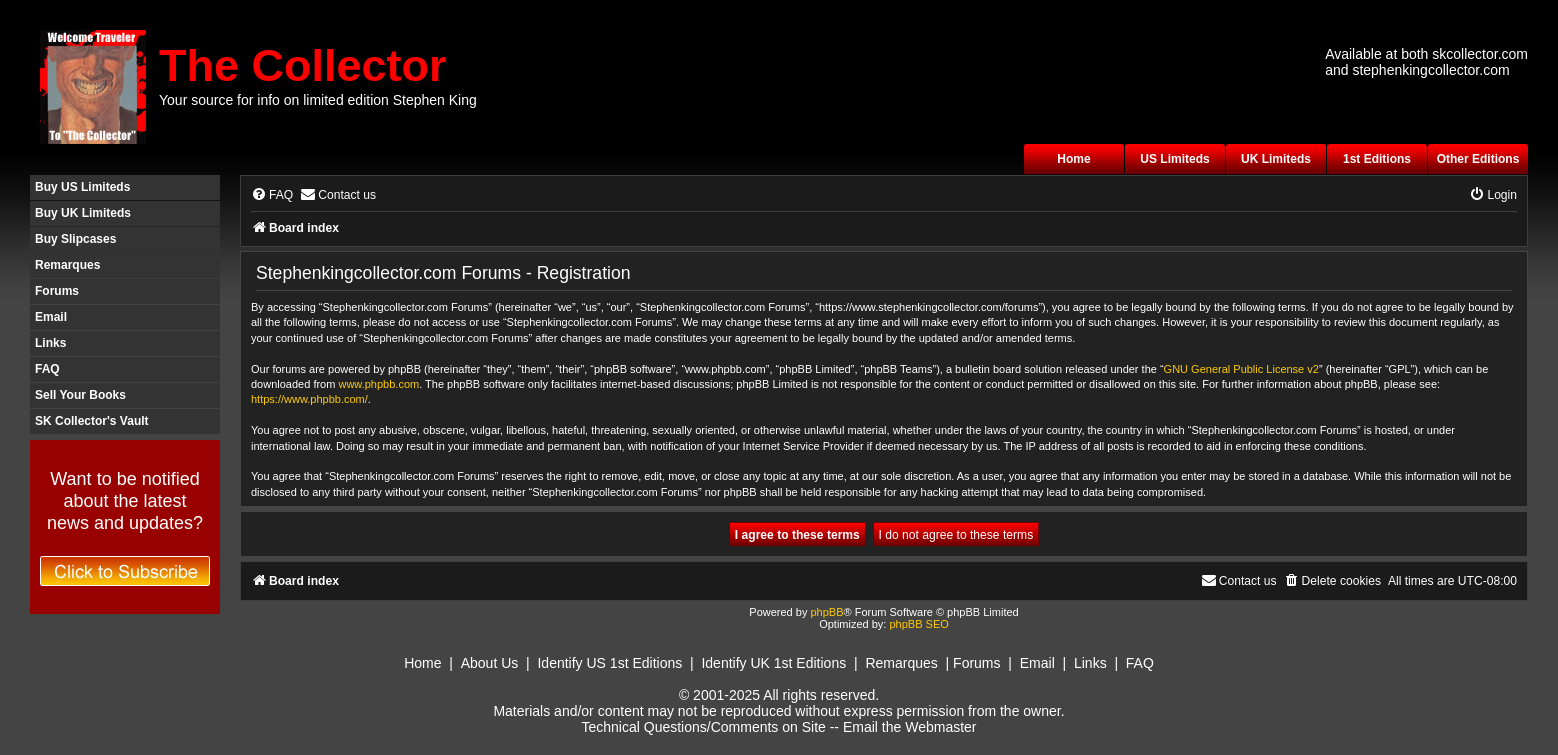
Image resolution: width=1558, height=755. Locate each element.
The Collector (303, 65)
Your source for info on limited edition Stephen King (318, 100)
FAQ (47, 369)
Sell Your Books (80, 395)
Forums (57, 291)
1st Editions (1377, 159)
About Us (490, 663)
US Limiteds (1174, 159)
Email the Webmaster (910, 727)
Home (1073, 159)
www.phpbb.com (378, 384)
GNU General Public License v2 (1241, 369)
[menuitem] (272, 195)
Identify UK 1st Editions (773, 663)
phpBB (826, 612)
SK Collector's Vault (92, 421)
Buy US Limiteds (82, 187)
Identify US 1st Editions (609, 663)
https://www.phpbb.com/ (309, 399)
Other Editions (1478, 159)
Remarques (67, 265)
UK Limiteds (1276, 159)
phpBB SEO (918, 624)
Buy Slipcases (75, 239)
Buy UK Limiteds (83, 213)
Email (51, 317)
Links (50, 343)
